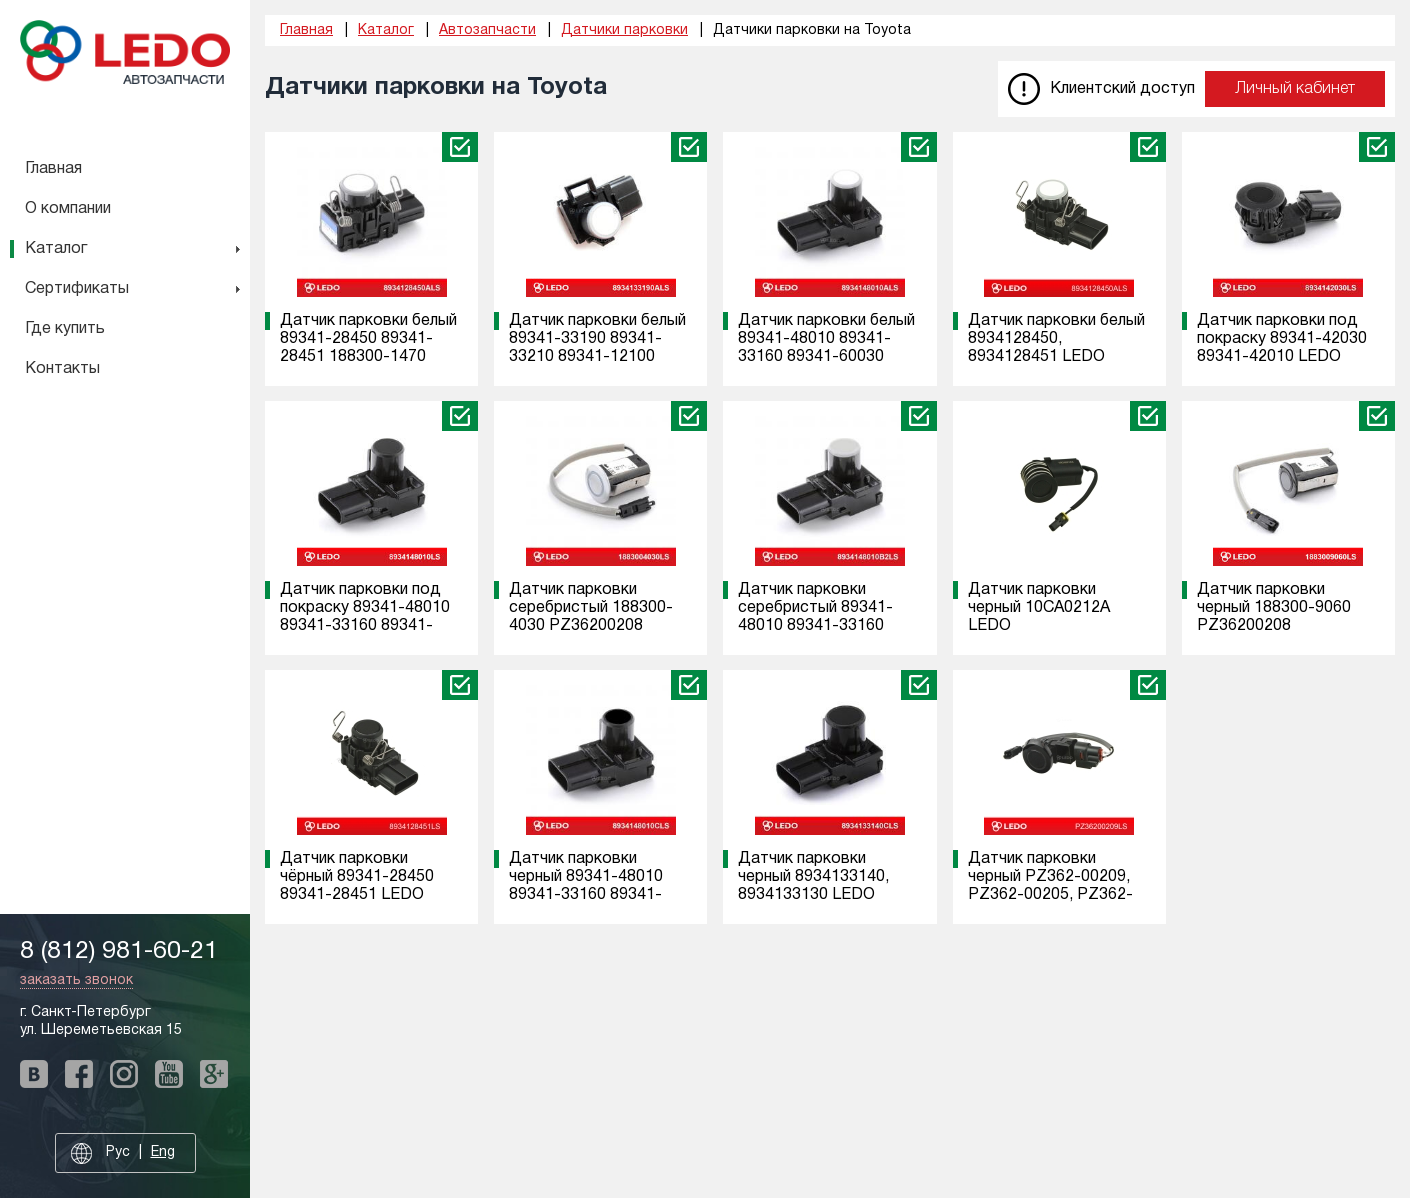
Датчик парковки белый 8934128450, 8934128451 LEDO (1056, 339)
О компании (68, 209)
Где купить (65, 329)
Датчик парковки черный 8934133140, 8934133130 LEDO (813, 877)
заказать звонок (76, 980)
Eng (163, 1152)
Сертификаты (77, 289)
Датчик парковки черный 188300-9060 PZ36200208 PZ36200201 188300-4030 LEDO (1276, 626)
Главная (53, 169)
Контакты (62, 369)
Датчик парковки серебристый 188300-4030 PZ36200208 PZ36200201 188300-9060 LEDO (591, 626)
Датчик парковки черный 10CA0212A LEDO (1039, 608)
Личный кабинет (1295, 89)
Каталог (56, 249)
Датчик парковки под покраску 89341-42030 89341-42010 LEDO (1282, 339)
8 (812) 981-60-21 (119, 951)
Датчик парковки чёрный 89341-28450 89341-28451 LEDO (357, 877)
